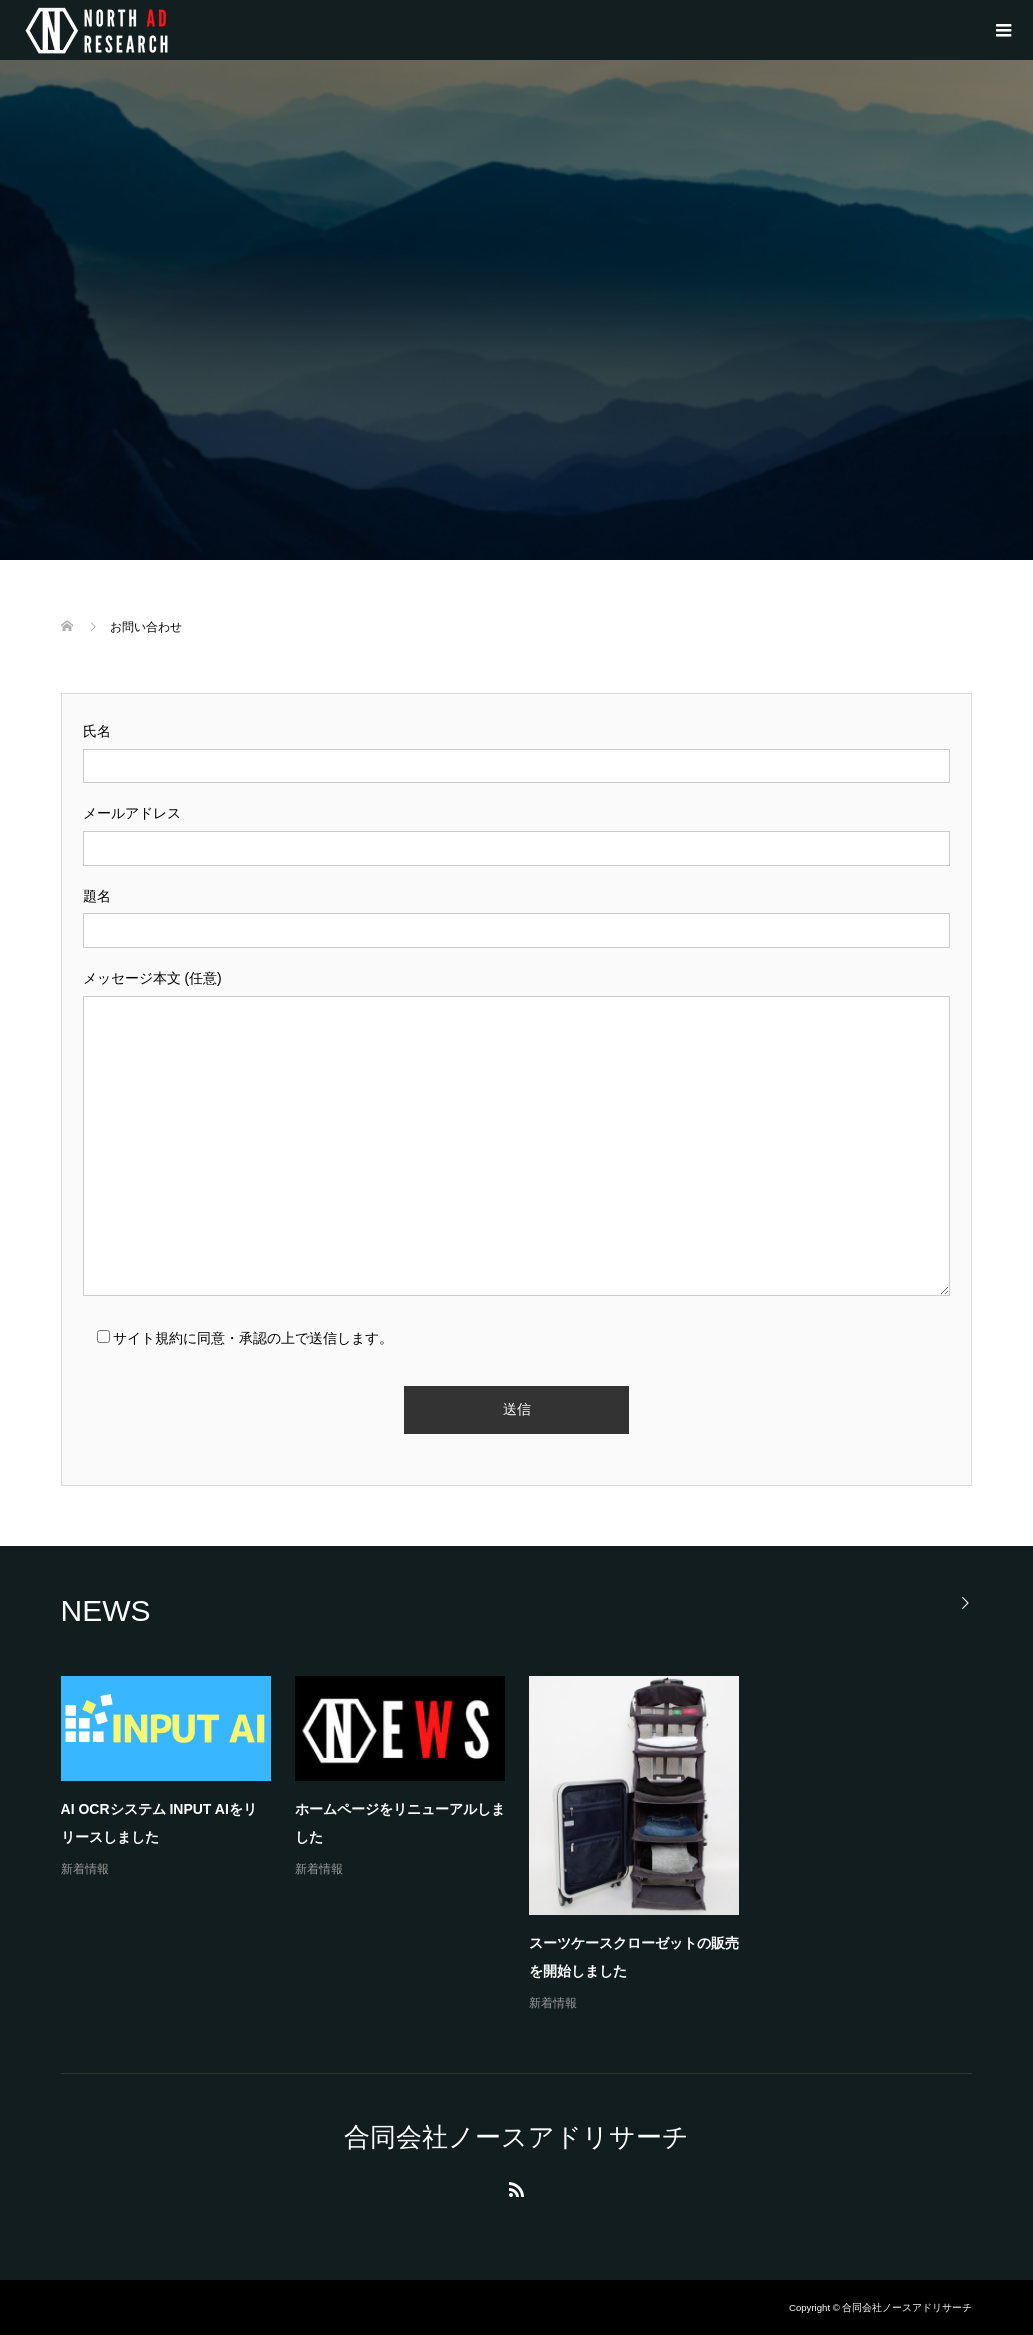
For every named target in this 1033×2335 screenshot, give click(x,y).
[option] (529, 1845)
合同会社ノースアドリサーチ (516, 2137)
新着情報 (85, 1869)
